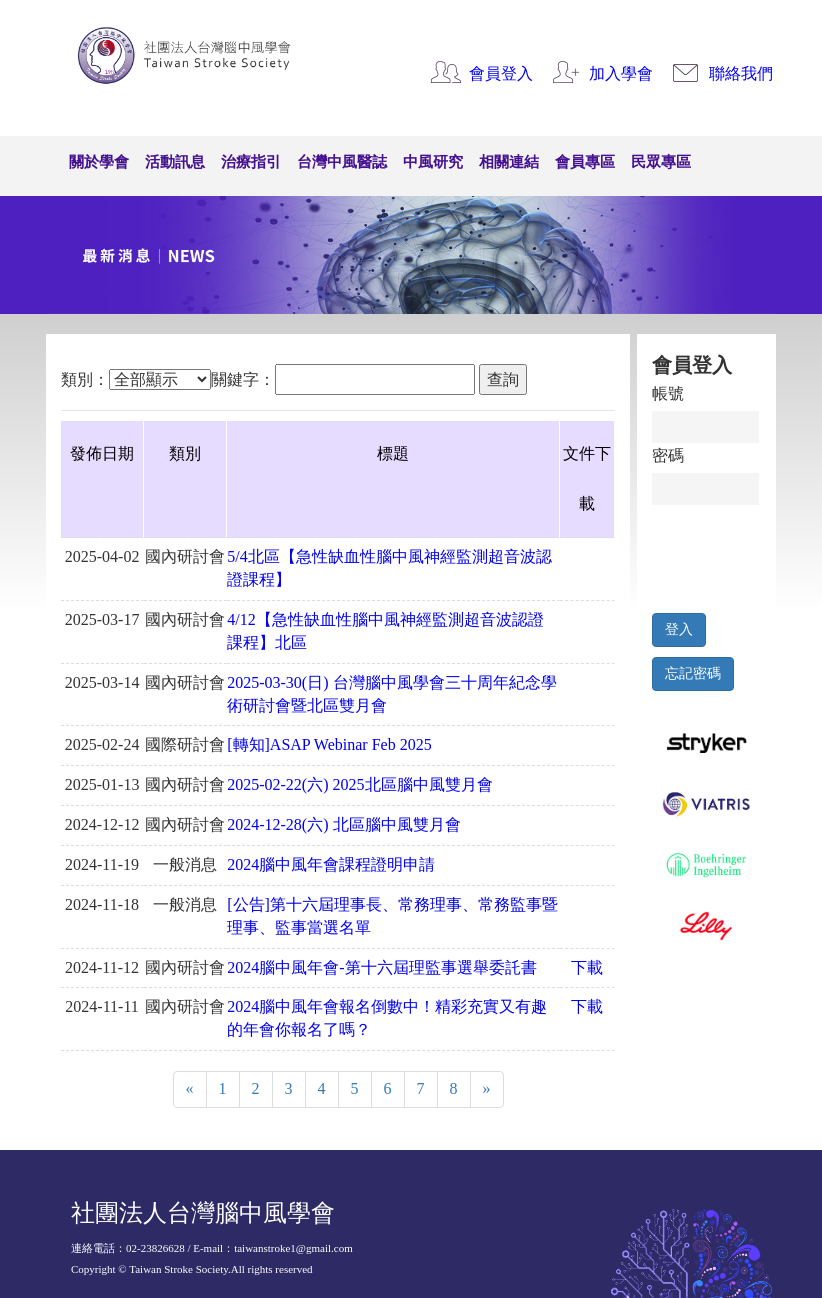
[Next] (487, 1089)
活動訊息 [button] (175, 162)
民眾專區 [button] (661, 162)
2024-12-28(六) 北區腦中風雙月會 (343, 824)
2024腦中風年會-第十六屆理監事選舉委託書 (381, 967)
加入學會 (621, 73)
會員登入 (501, 73)
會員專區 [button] (585, 162)
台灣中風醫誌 (342, 162)
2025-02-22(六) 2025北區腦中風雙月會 (359, 784)
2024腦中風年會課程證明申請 (331, 864)
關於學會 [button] (99, 162)
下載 (587, 967)
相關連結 (509, 162)
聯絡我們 (741, 73)
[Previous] (190, 1089)
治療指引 (251, 162)
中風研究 (433, 162)
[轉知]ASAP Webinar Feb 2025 (329, 744)
